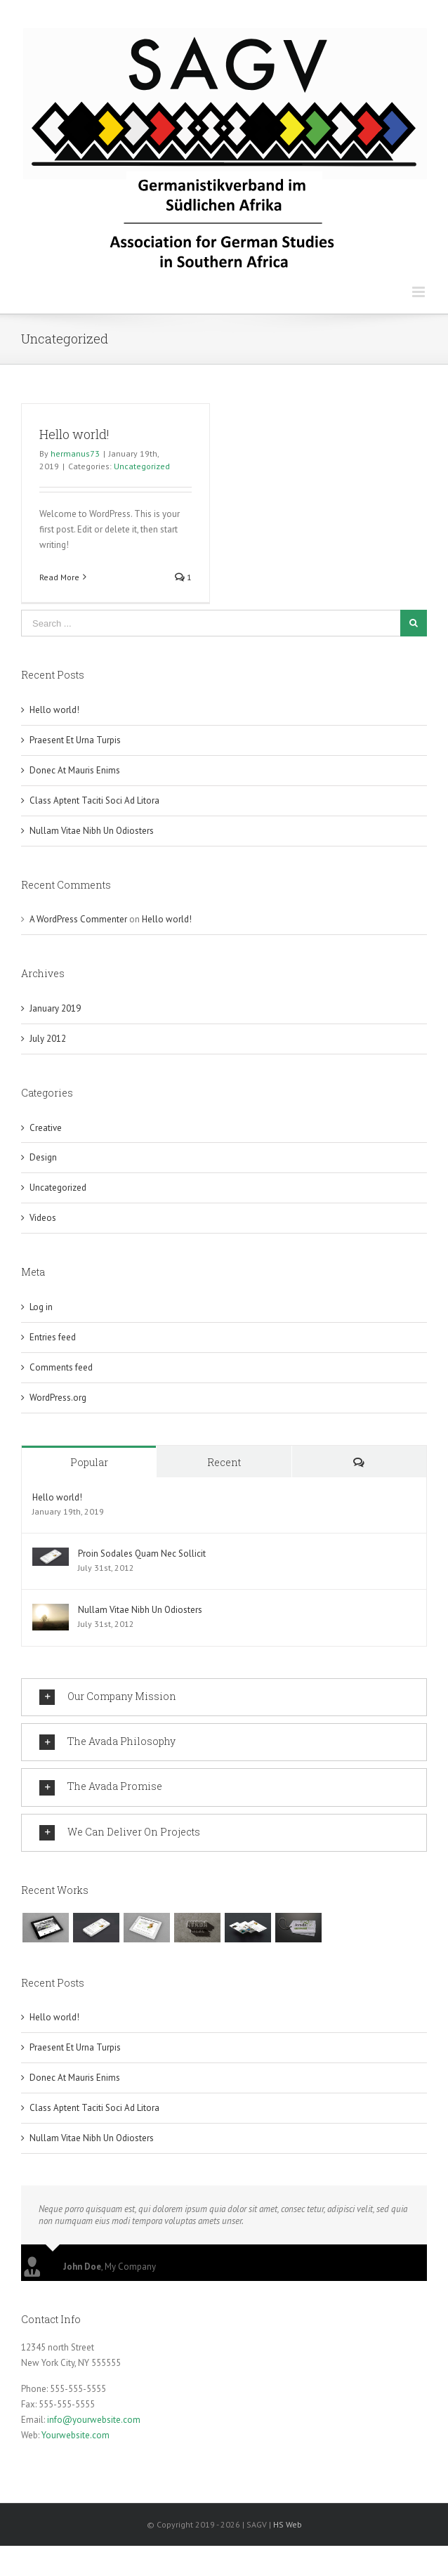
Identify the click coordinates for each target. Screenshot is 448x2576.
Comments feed (61, 1367)
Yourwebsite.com (75, 2432)
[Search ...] (210, 623)
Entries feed (52, 1337)
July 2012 (47, 1039)
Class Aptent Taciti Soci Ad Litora (94, 800)
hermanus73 (75, 453)
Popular (89, 1462)
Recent (224, 1462)
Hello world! (74, 434)
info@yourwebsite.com (93, 2417)
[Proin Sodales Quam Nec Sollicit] (50, 1555)
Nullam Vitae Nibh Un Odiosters (91, 831)
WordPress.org (57, 1398)
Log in (41, 1307)
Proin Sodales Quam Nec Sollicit (142, 1554)
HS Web (287, 2521)
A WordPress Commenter (78, 919)
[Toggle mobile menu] (419, 292)
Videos (42, 1218)
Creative (45, 1128)
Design (43, 1157)
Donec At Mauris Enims (74, 770)
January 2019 (55, 1008)
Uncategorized (142, 466)
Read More (59, 577)
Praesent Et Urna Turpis (75, 740)
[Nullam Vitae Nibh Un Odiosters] (50, 1611)
